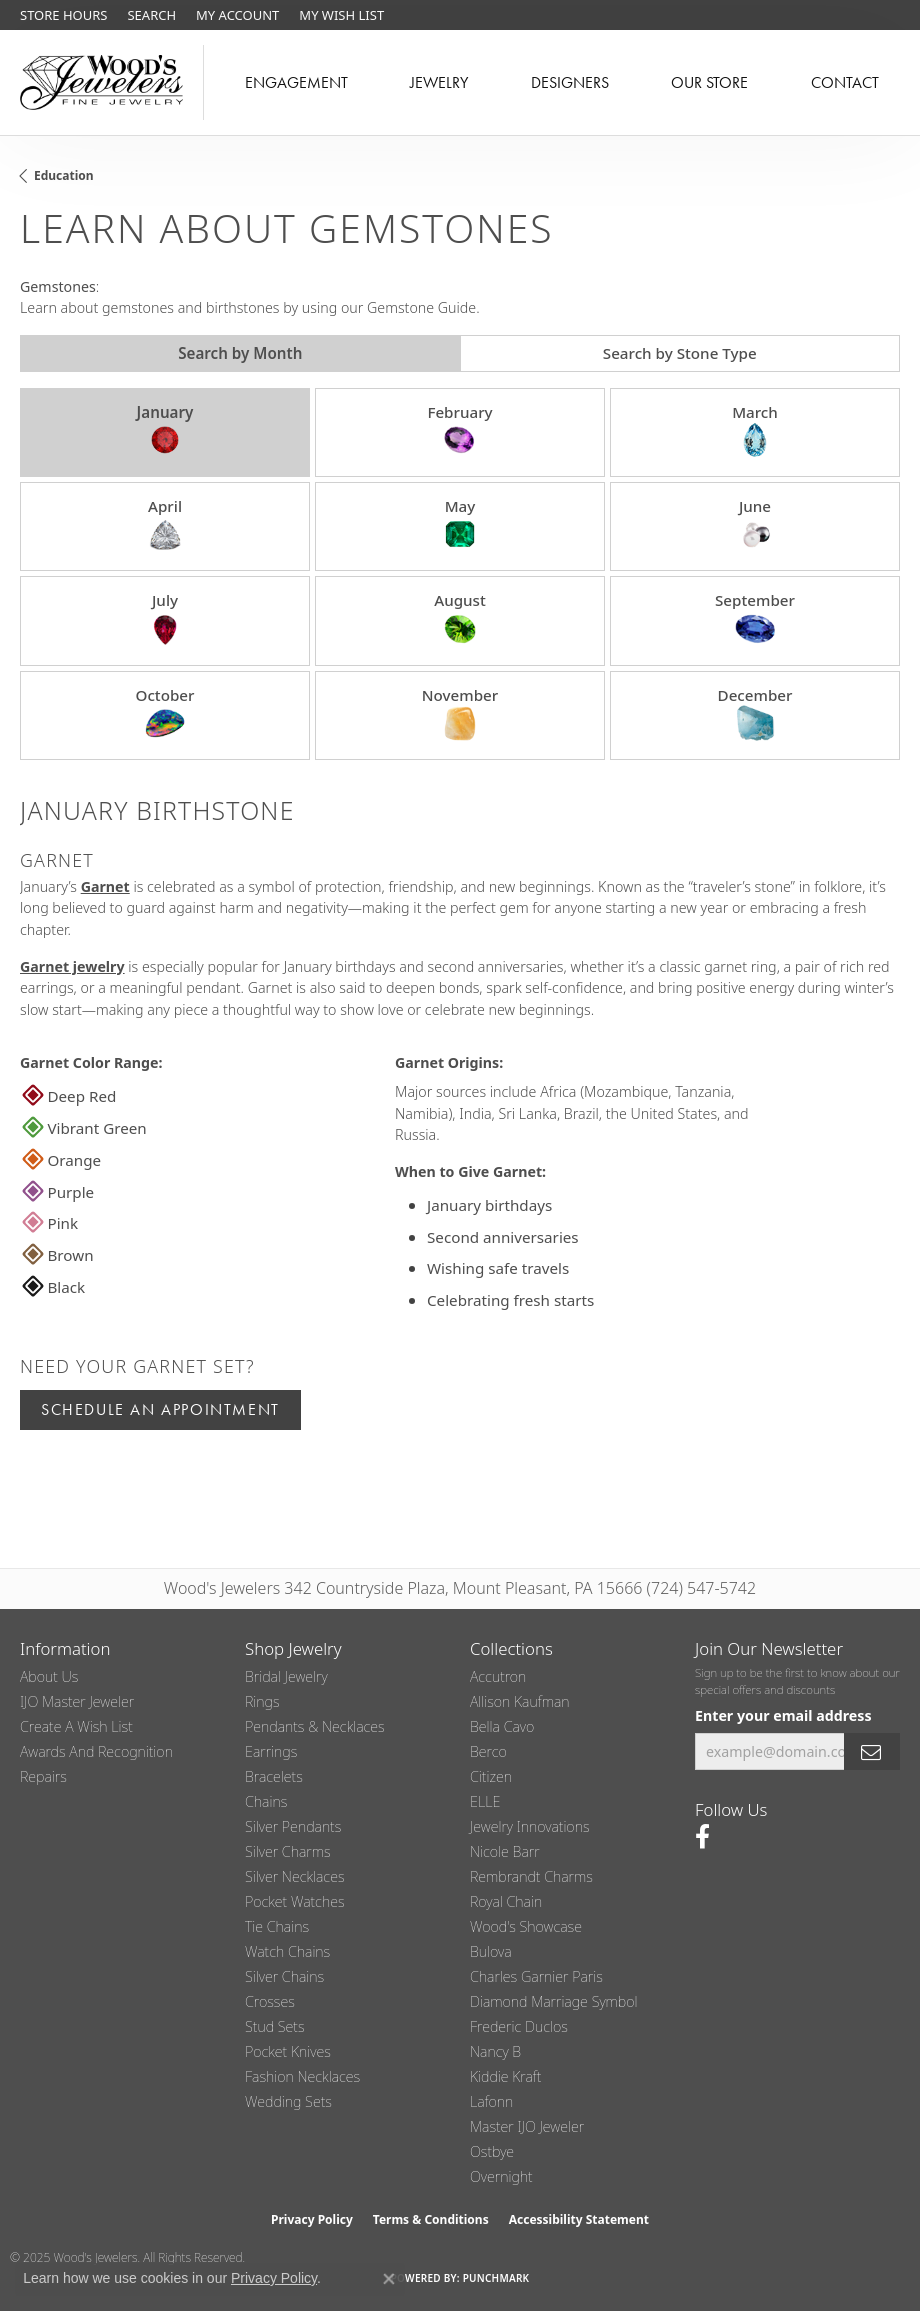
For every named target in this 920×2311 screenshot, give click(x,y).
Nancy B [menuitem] (495, 2051)
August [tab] (460, 619)
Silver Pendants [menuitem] (293, 1826)
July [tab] (165, 619)
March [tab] (755, 431)
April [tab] (165, 525)
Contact (845, 82)
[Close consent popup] (389, 2279)
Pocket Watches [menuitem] (295, 1901)
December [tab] (755, 714)
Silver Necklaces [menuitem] (295, 1876)
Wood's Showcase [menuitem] (526, 1926)
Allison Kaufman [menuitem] (520, 1701)
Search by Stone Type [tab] (680, 353)
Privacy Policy (312, 2219)
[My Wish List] (341, 15)
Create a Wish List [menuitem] (76, 1726)
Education (64, 175)
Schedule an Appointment (160, 1409)
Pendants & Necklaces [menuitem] (315, 1726)
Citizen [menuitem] (491, 1776)
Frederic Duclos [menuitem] (519, 2026)
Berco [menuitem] (488, 1751)
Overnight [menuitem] (501, 2176)
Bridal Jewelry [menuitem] (286, 1676)
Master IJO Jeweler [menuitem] (527, 2126)
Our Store (709, 82)
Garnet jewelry (72, 966)
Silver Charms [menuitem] (288, 1851)
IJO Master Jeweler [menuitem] (77, 1701)
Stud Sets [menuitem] (275, 2026)
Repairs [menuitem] (43, 1776)
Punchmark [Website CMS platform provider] (496, 2278)
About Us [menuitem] (49, 1676)
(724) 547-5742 (702, 1588)
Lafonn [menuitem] (491, 2101)
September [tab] (755, 619)
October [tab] (164, 714)
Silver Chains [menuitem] (284, 1976)
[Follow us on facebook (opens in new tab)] (702, 1837)
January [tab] (165, 431)
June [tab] (755, 525)
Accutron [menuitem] (498, 1676)
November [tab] (460, 714)
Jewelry (439, 82)
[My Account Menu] (237, 15)
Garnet (105, 886)
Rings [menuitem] (262, 1701)
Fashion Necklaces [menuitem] (302, 2076)
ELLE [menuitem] (485, 1801)
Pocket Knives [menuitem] (288, 2051)
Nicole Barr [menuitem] (505, 1851)
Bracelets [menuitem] (274, 1776)
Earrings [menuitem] (271, 1751)
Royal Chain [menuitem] (506, 1901)
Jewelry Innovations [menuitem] (530, 1826)
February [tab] (459, 431)
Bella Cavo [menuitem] (502, 1726)
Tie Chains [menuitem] (277, 1926)
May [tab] (460, 525)
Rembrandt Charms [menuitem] (531, 1876)
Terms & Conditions (431, 2219)
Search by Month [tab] (240, 353)
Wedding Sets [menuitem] (288, 2101)
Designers (570, 82)
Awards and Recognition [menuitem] (96, 1751)
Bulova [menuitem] (491, 1951)
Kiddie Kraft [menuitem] (505, 2076)
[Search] (151, 15)
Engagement (296, 82)
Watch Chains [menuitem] (287, 1951)
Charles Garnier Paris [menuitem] (536, 1976)
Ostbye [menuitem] (492, 2151)
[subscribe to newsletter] (872, 1751)
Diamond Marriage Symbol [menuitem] (554, 2001)
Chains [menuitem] (266, 1801)
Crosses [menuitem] (270, 2001)
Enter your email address (783, 1715)
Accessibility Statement (579, 2219)
